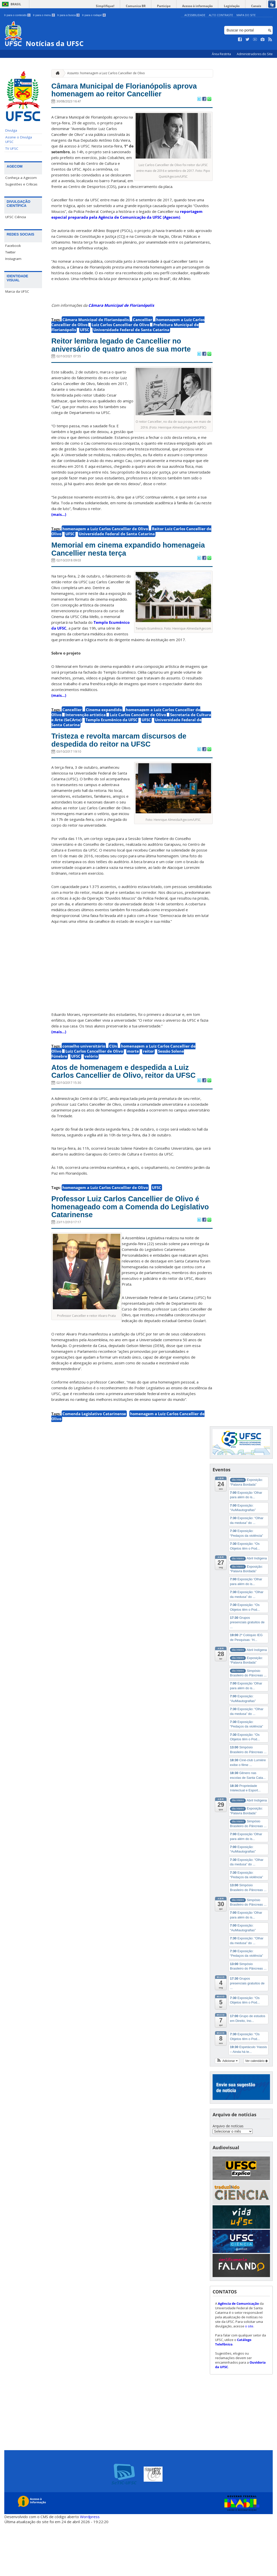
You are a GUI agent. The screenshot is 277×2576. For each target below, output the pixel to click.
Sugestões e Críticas (21, 184)
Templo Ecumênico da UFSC (112, 749)
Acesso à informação (205, 6)
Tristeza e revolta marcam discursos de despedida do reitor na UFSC (127, 772)
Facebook (13, 245)
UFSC (84, 342)
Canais (258, 6)
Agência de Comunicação (238, 2355)
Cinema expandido (104, 739)
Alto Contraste (221, 15)
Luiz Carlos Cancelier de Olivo (138, 744)
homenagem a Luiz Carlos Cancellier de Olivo (105, 555)
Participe (175, 6)
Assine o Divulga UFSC (18, 139)
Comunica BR (150, 6)
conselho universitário (83, 1079)
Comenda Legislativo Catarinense (94, 1465)
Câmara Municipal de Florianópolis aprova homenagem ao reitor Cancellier (124, 96)
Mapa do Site (246, 15)
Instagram (13, 258)
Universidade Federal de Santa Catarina (131, 342)
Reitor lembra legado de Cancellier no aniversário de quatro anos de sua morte (130, 364)
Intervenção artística (85, 744)
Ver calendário (256, 2112)
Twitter (10, 252)
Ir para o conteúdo (17, 15)
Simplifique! (122, 6)
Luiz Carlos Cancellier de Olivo (120, 337)
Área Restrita (222, 54)
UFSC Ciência (15, 217)
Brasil (16, 4)
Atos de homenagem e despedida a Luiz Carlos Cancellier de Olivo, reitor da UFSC (129, 1111)
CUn (113, 1079)
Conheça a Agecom (21, 177)
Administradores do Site (255, 54)
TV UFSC (11, 148)
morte (133, 1084)
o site (249, 2377)
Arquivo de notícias (228, 2177)
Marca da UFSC (17, 291)
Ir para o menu (44, 15)
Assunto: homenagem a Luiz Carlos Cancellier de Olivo (106, 73)
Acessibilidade (194, 15)
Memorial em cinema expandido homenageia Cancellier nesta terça (123, 577)
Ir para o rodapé (93, 15)
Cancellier (142, 332)
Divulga (11, 130)
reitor (148, 1084)
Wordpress (90, 2568)
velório (91, 1089)
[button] (227, 2112)
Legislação (236, 6)
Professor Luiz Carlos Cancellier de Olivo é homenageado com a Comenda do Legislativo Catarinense (128, 1256)
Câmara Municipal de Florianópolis (121, 318)
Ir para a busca (68, 15)
